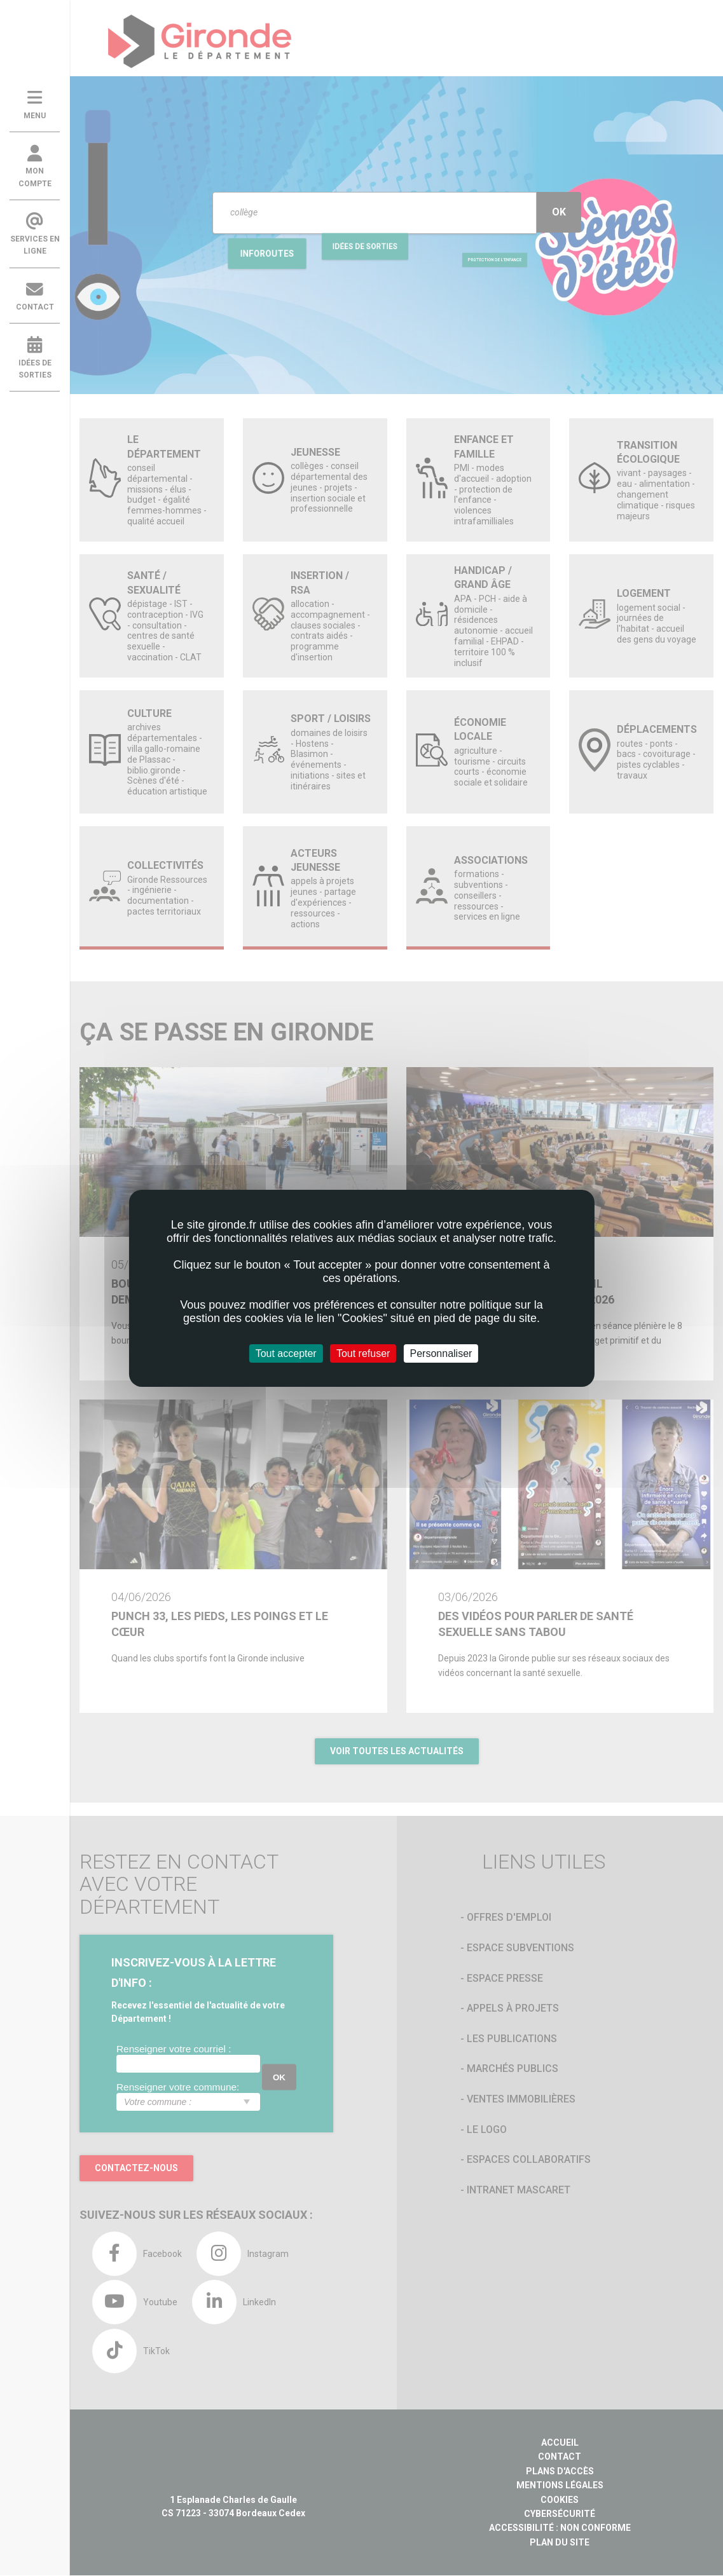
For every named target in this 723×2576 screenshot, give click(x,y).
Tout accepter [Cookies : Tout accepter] (286, 1352)
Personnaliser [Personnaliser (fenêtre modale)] (441, 1352)
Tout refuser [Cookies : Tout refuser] (363, 1352)
